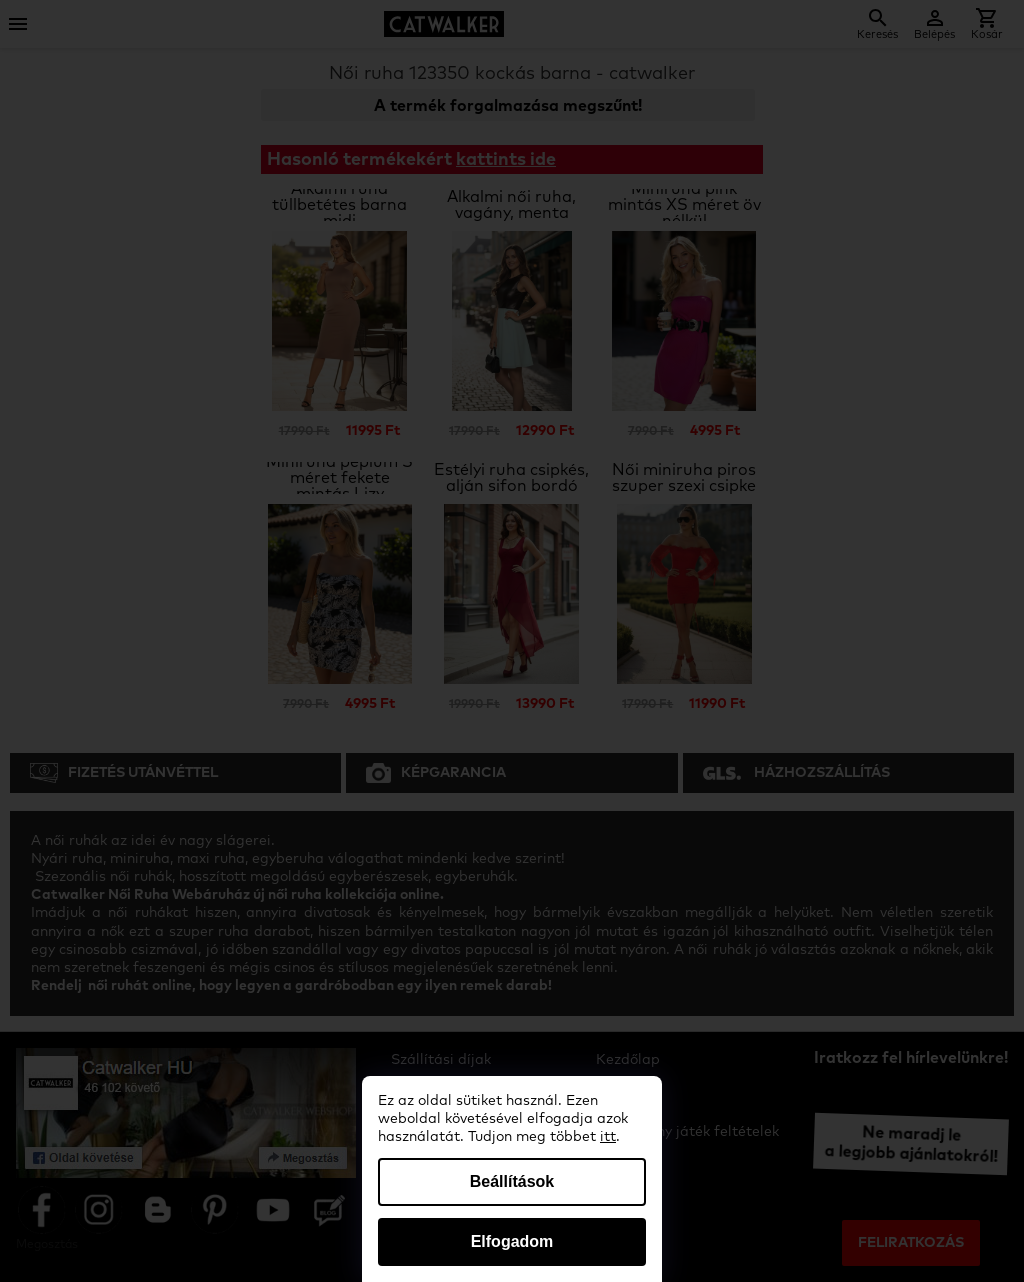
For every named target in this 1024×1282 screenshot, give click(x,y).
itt (608, 1137)
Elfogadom (512, 1241)
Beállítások (512, 1181)
